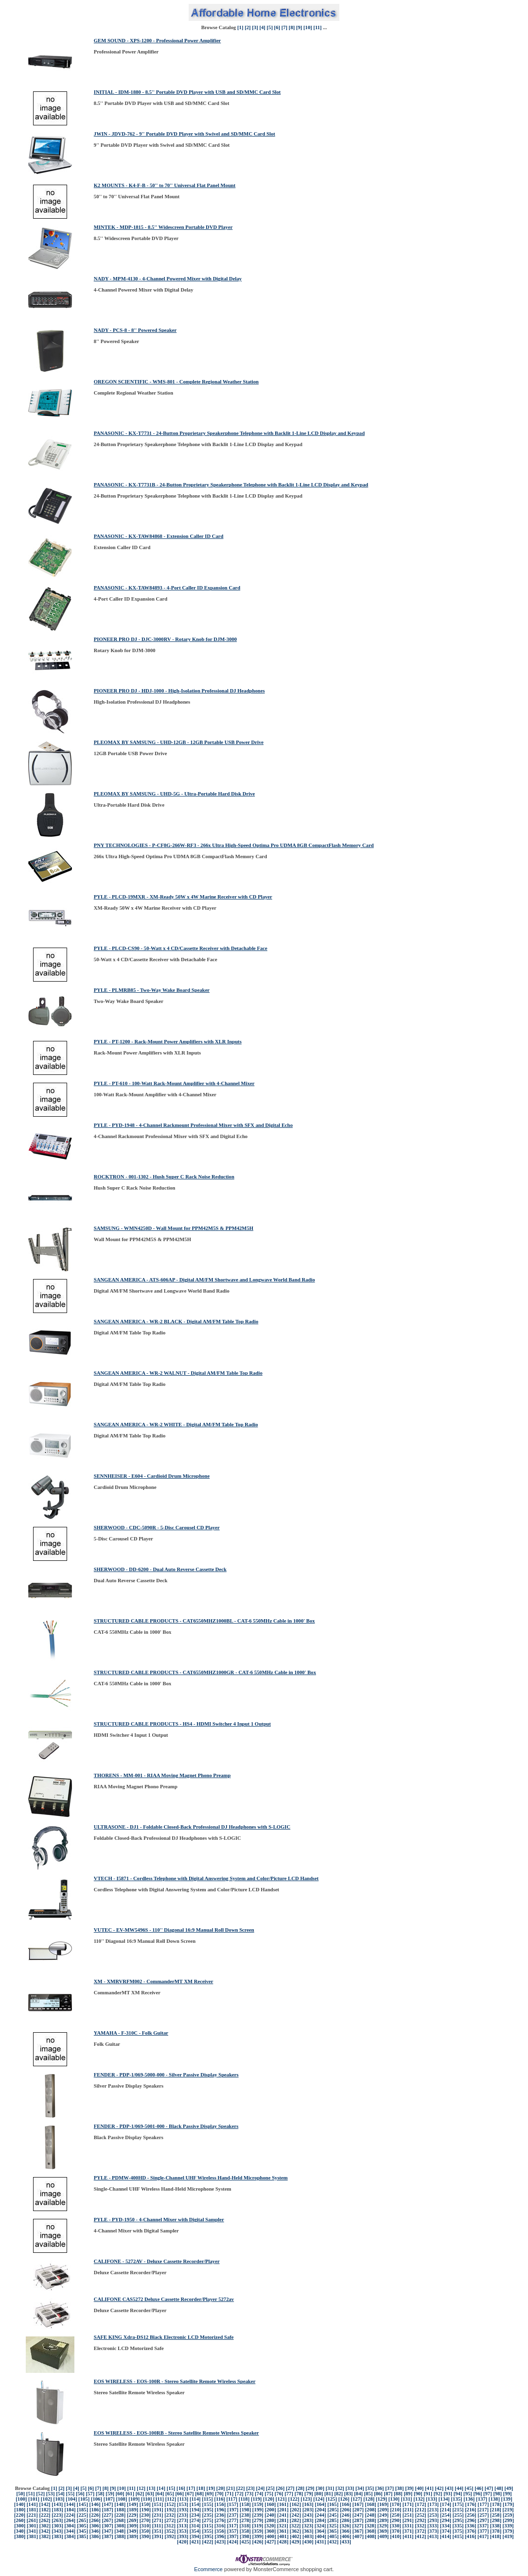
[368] (370, 2531)
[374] (445, 2531)
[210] (395, 2509)
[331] (407, 2525)
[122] (293, 2499)
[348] (119, 2531)
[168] (370, 2504)
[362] (295, 2531)
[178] (495, 2504)
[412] (420, 2536)
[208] (370, 2509)
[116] (219, 2499)
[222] (45, 2515)
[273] (182, 2520)
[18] (200, 2488)
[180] (19, 2509)
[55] (70, 2493)
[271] (157, 2520)
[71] (229, 2493)
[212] (420, 2509)
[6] (277, 27)
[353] (182, 2531)
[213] (433, 2509)
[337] (483, 2525)
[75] (268, 2493)
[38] (399, 2488)
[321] (282, 2525)
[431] (320, 2541)
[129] (381, 2499)
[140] (19, 2504)
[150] (145, 2504)
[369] (382, 2531)
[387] (107, 2536)
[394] (195, 2536)
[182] (45, 2509)
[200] (270, 2509)
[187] (107, 2509)
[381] (32, 2536)
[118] (244, 2499)
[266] (95, 2520)
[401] (282, 2536)
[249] (382, 2515)
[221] (32, 2515)
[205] (332, 2509)
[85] (368, 2493)
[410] (395, 2536)
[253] (433, 2515)
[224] (69, 2515)
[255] (458, 2515)
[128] (368, 2499)
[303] (57, 2525)
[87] (388, 2493)
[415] (458, 2536)
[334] (445, 2525)
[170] (395, 2504)
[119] (256, 2499)
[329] (382, 2525)
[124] (318, 2499)
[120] (268, 2499)
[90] (418, 2493)
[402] (295, 2536)
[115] (207, 2499)
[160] (270, 2504)
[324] (320, 2525)
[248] (370, 2515)
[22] (240, 2488)
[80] (319, 2493)
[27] (290, 2488)
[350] (145, 2531)
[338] (495, 2525)
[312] (170, 2525)
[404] (320, 2536)
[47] (489, 2488)
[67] (189, 2493)
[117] (232, 2499)
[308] (119, 2525)
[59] (110, 2493)
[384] (69, 2536)
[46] (479, 2488)
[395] (207, 2536)
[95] (467, 2493)
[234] (195, 2515)
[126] (344, 2499)
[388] (119, 2536)
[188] (119, 2509)
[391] (157, 2536)
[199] (258, 2509)
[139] (506, 2499)
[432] (332, 2541)
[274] (195, 2520)
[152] (170, 2504)
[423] (220, 2541)
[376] (470, 2531)
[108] (121, 2499)
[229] (132, 2515)
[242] (295, 2515)
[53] (50, 2493)
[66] (179, 2493)
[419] (508, 2536)
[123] (306, 2499)
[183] (57, 2509)
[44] (459, 2488)
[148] (119, 2504)
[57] (90, 2493)
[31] (330, 2488)
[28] (300, 2488)
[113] (183, 2499)
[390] (145, 2536)
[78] (299, 2493)
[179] (508, 2504)
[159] (258, 2504)
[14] (161, 2488)
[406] (345, 2536)
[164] (320, 2504)
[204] (320, 2509)
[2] (247, 27)
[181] (32, 2509)
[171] (408, 2504)
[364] (320, 2531)
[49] (509, 2488)
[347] (107, 2531)
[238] (245, 2515)
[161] (282, 2504)
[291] (408, 2520)
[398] (245, 2536)
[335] (458, 2525)
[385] (82, 2536)
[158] (245, 2504)
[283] (308, 2520)
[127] (356, 2499)
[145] (82, 2504)
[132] (418, 2499)
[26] (280, 2488)
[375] (458, 2531)
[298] (495, 2520)
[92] (438, 2493)
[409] (383, 2536)
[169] (382, 2504)
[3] (255, 27)
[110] (146, 2499)
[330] (395, 2525)
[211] (408, 2509)
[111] (158, 2499)
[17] (191, 2488)
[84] (358, 2493)
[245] (332, 2515)
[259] (508, 2515)
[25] (270, 2488)
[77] (288, 2493)
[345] (82, 2531)
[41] (429, 2488)
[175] (458, 2504)
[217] (483, 2509)
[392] (170, 2536)
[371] (408, 2531)
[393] (182, 2536)
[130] (394, 2499)
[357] (232, 2531)
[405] (332, 2536)
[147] (107, 2504)
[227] (107, 2515)
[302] (45, 2525)
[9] (299, 27)
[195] (207, 2509)
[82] (338, 2493)
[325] (332, 2525)
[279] (258, 2520)
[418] (495, 2536)
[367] (358, 2531)
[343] (57, 2531)
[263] (57, 2520)
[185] (82, 2509)
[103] (59, 2499)
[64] (160, 2493)
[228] (119, 2515)
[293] (433, 2520)
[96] (478, 2493)
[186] (95, 2509)
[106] (96, 2499)
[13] (151, 2488)
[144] (69, 2504)
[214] (445, 2509)
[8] (292, 27)
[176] (470, 2504)
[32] (339, 2488)
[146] (95, 2504)
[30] (320, 2488)
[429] (295, 2541)
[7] (284, 27)
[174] (445, 2504)
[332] (420, 2525)
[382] (45, 2536)
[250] (395, 2515)
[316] (220, 2525)
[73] (249, 2493)
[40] (419, 2488)
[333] (433, 2525)
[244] (320, 2515)
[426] (258, 2541)
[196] (220, 2509)
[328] (370, 2525)
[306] (95, 2525)
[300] (19, 2525)
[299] (508, 2520)
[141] (32, 2504)
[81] (328, 2493)
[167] (358, 2504)
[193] (182, 2509)
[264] (69, 2520)
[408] (370, 2536)
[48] (498, 2488)
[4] (262, 27)
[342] (45, 2531)
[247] (358, 2515)
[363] (308, 2531)
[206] (345, 2509)
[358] (245, 2531)
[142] (45, 2504)
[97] (487, 2493)
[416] (470, 2536)
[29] (310, 2488)
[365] (332, 2531)
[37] (389, 2488)
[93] (447, 2493)
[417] (483, 2536)
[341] (32, 2531)
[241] (282, 2515)
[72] (239, 2493)
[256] (470, 2515)
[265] (82, 2520)
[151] (157, 2504)
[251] (408, 2515)
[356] (220, 2531)
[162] (295, 2504)
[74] (259, 2493)
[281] (282, 2520)
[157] (232, 2504)
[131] (406, 2499)
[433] (345, 2541)
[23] (250, 2488)
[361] (282, 2531)
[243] (308, 2515)
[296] (470, 2520)
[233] (182, 2515)
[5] (270, 27)
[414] (445, 2536)
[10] (307, 27)
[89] (408, 2493)
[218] (495, 2509)
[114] (195, 2499)
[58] (100, 2493)
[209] (383, 2509)
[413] (433, 2536)
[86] (378, 2493)
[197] (232, 2509)
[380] (19, 2536)
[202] (295, 2509)
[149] (132, 2504)
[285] (332, 2520)
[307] (107, 2525)
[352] (170, 2531)
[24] (260, 2488)
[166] (345, 2504)
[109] (134, 2499)
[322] (295, 2525)
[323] (307, 2525)
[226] (95, 2515)
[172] (420, 2504)
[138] (494, 2499)
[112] (170, 2499)
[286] (345, 2520)
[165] (332, 2504)
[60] (120, 2493)
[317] (232, 2525)
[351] (157, 2531)
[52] (40, 2493)
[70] (219, 2493)
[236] (220, 2515)
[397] (232, 2536)
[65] (169, 2493)
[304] (69, 2525)
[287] (358, 2520)
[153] (182, 2504)
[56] (80, 2493)
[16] (180, 2488)
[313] (182, 2525)
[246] (345, 2515)
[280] (270, 2520)
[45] (469, 2488)
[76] (279, 2493)
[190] (145, 2509)
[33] (350, 2488)
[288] (370, 2520)
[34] (359, 2488)
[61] (129, 2493)
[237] (232, 2515)
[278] (245, 2520)
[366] (345, 2531)
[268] (119, 2520)
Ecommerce (208, 2569)
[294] (445, 2520)
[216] (470, 2509)
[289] (382, 2520)
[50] (20, 2493)
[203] (308, 2509)
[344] (69, 2531)
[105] (83, 2499)
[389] (132, 2536)
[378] (495, 2531)
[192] (170, 2509)
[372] (420, 2531)
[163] (308, 2504)
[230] (145, 2515)
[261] (32, 2520)
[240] (270, 2515)
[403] (308, 2536)
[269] (132, 2520)
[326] (345, 2525)
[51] (30, 2493)
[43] (449, 2488)
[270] (145, 2520)
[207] (358, 2509)
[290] (395, 2520)
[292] (420, 2520)
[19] (210, 2488)
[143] (57, 2504)
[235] (207, 2515)
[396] (220, 2536)
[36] (379, 2488)
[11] (317, 27)
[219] (508, 2509)
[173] (433, 2504)
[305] (82, 2525)
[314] (194, 2525)
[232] (170, 2515)
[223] (57, 2515)
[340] (19, 2531)
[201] (282, 2509)
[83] (348, 2493)
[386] (95, 2536)
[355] (207, 2531)
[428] (282, 2541)
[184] (69, 2509)
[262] (45, 2520)
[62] (140, 2493)
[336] (470, 2525)
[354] (195, 2531)
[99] (507, 2493)
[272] (170, 2520)
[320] (270, 2525)
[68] (199, 2493)
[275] (207, 2520)
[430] (308, 2541)
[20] (220, 2488)
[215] (458, 2509)
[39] (409, 2488)
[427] (270, 2541)
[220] (19, 2515)
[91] (427, 2493)
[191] (157, 2509)
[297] (483, 2520)
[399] (258, 2536)
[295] (458, 2520)
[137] (481, 2499)
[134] (444, 2499)
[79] (308, 2493)
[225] (82, 2515)
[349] (132, 2531)
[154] (195, 2504)
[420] (182, 2541)
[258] (495, 2515)
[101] (33, 2499)
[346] (95, 2531)
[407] (358, 2536)
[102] (46, 2499)
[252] (420, 2515)
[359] (258, 2531)
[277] (232, 2520)
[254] (445, 2515)
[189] (132, 2509)
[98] (497, 2493)
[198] (245, 2509)
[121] (281, 2499)
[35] (369, 2488)
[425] (245, 2541)
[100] (21, 2499)
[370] (395, 2531)
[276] (220, 2520)
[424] (232, 2541)
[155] (207, 2504)
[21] (230, 2488)
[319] (257, 2525)
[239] (258, 2515)
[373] (433, 2531)
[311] (157, 2525)
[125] (331, 2499)
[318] (245, 2525)
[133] (431, 2499)
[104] (71, 2499)
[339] (508, 2525)
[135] (456, 2499)
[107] (109, 2499)
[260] (19, 2520)
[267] (107, 2520)
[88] (398, 2493)
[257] (483, 2515)
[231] (157, 2515)
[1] (240, 27)
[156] (220, 2504)
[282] (295, 2520)
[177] (483, 2504)
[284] (320, 2520)
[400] (270, 2536)
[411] (408, 2536)
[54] (60, 2493)
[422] (207, 2541)
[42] (439, 2488)
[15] (171, 2488)
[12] (141, 2488)
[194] (195, 2509)
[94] (458, 2493)
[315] (207, 2525)
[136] (469, 2499)
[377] (483, 2531)
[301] (32, 2525)
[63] (149, 2493)
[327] (357, 2525)
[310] (145, 2525)
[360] (270, 2531)
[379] (508, 2531)
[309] (132, 2525)
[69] (209, 2493)
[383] (57, 2536)
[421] (195, 2541)
